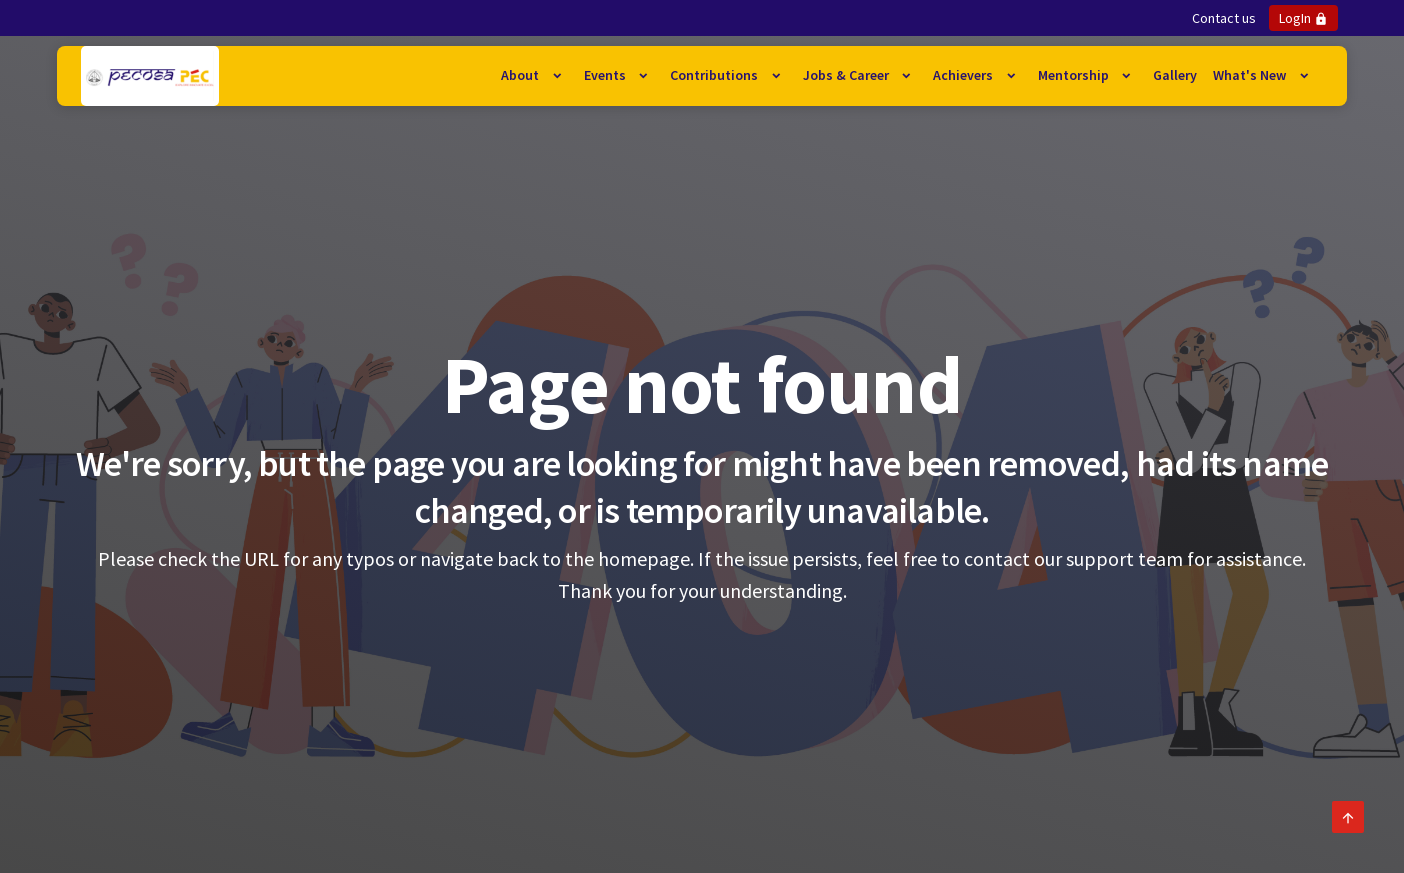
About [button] (521, 75)
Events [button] (606, 75)
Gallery (1175, 75)
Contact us (1224, 18)
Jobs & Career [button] (847, 75)
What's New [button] (1251, 75)
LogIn (1303, 18)
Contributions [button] (715, 75)
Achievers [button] (964, 75)
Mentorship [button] (1075, 75)
